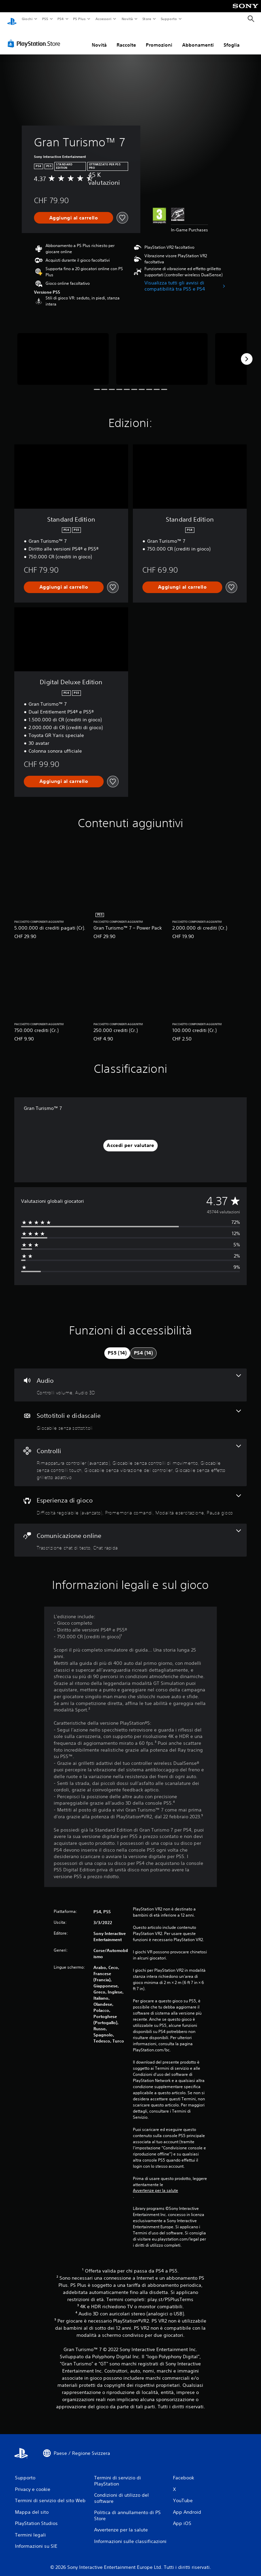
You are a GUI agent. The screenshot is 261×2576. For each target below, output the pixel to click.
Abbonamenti (198, 38)
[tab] (117, 1346)
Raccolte (126, 38)
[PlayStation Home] (12, 19)
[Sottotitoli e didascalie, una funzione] (130, 1413)
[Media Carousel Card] (63, 352)
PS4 (60, 18)
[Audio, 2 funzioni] (130, 1378)
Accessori (103, 18)
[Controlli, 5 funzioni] (130, 1456)
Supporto (169, 18)
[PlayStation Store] (35, 37)
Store (147, 18)
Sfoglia (232, 38)
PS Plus (79, 18)
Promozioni (159, 38)
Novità (127, 18)
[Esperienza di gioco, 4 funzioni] (130, 1498)
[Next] (247, 352)
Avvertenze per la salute (155, 2184)
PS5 (45, 18)
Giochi (27, 18)
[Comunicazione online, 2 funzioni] (130, 1533)
